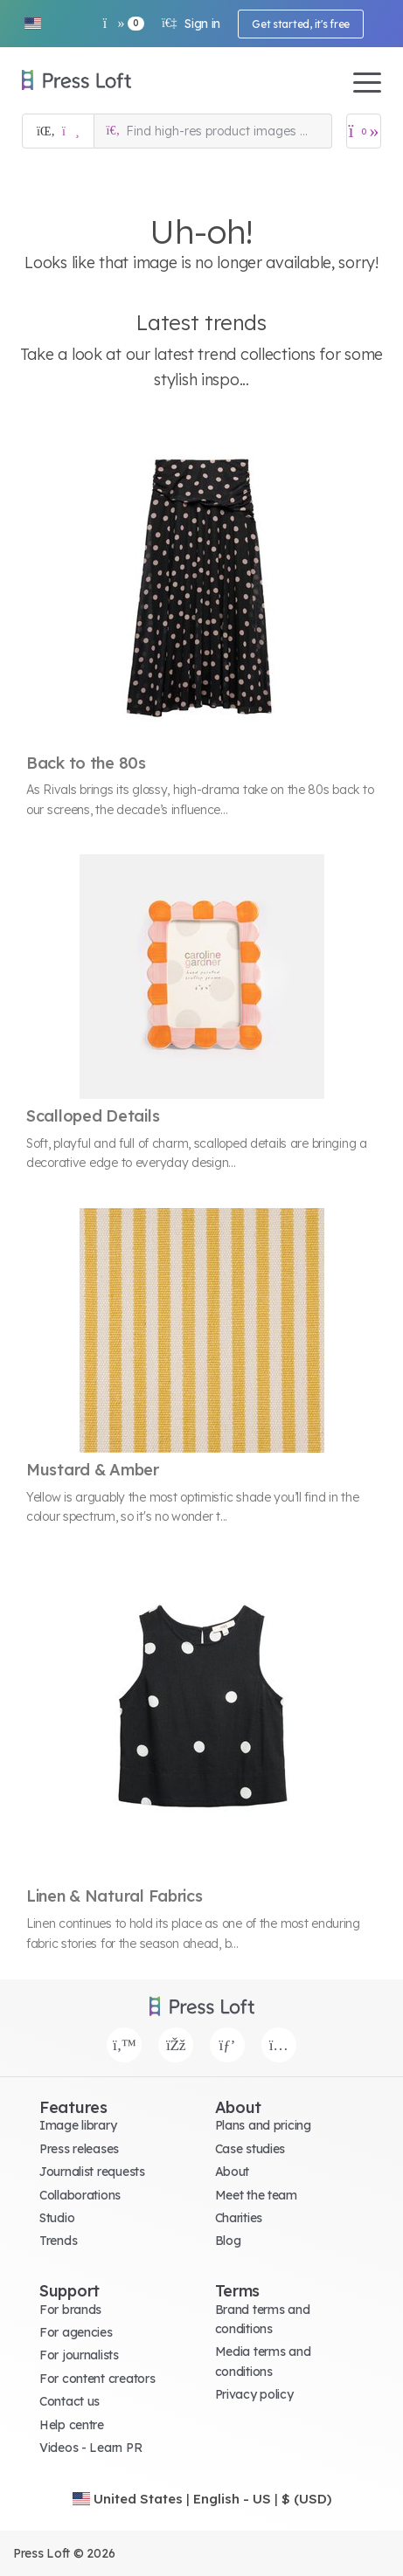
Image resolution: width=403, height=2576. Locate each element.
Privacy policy (254, 2394)
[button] (32, 23)
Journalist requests (92, 2171)
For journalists (79, 2355)
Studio (56, 2218)
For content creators (97, 2378)
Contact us (69, 2401)
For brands (70, 2309)
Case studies (250, 2149)
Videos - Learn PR (90, 2447)
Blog (228, 2240)
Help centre (71, 2425)
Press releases (79, 2149)
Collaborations (80, 2195)
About (232, 2171)
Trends (58, 2240)
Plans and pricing (263, 2125)
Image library (77, 2125)
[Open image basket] (363, 131)
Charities (238, 2218)
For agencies (76, 2332)
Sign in (191, 23)
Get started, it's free (301, 24)
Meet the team (256, 2195)
